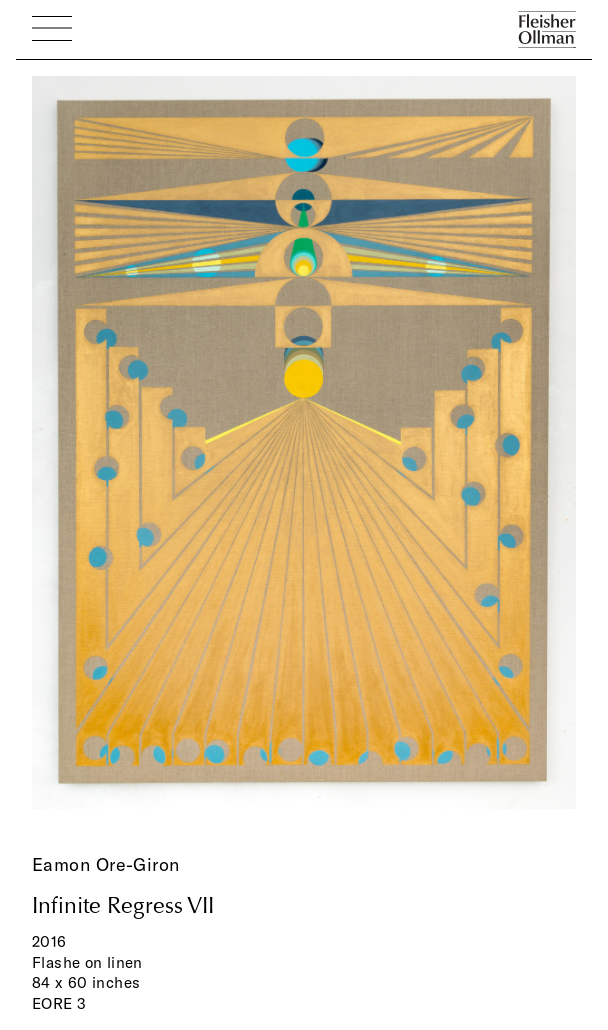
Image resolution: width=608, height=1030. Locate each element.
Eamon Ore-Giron (106, 864)
